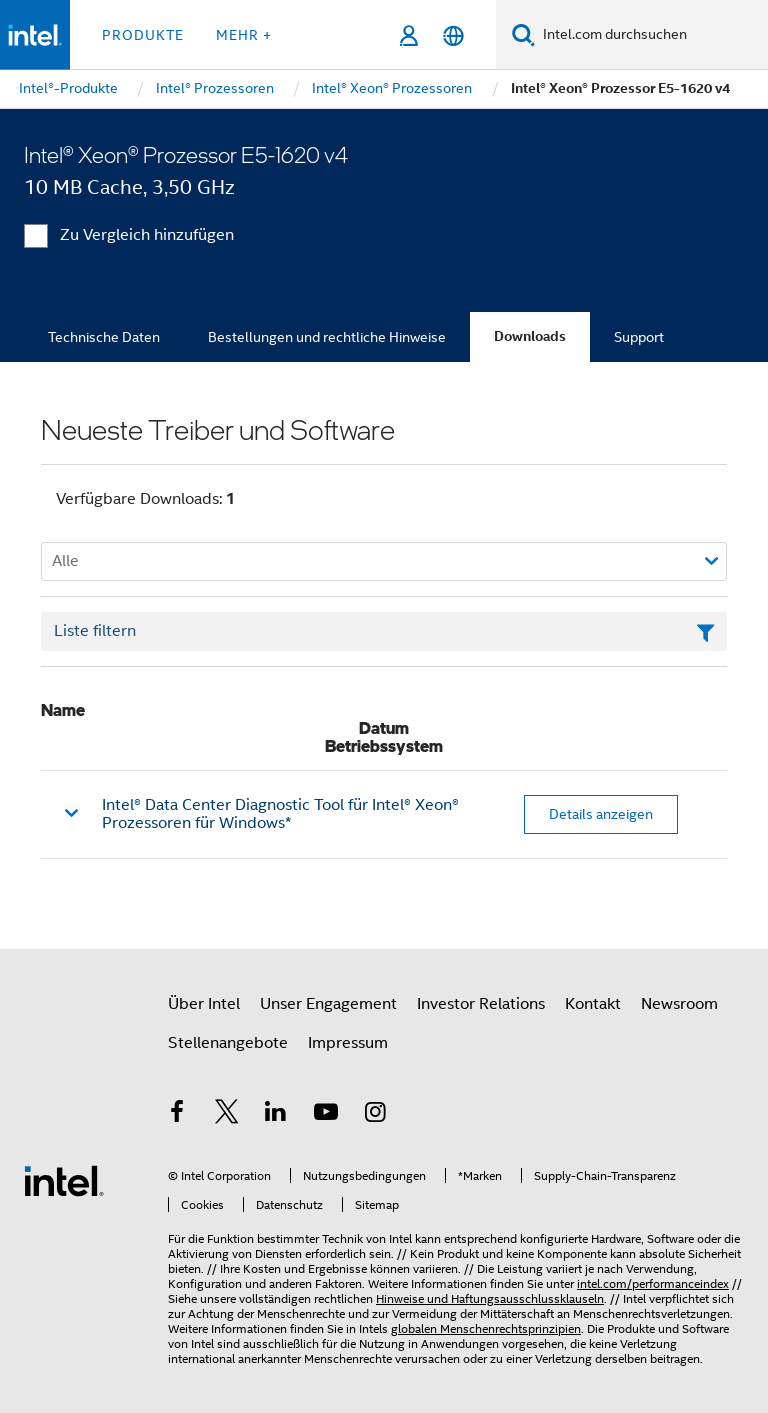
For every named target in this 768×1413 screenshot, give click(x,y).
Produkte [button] (143, 35)
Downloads (530, 336)
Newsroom (679, 1004)
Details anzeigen (601, 814)
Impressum (348, 1043)
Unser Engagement (328, 1004)
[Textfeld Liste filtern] (384, 632)
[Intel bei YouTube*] (326, 1115)
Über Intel (204, 1004)
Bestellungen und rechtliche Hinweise (327, 337)
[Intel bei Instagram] (375, 1115)
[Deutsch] (453, 35)
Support (639, 337)
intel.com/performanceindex (653, 1283)
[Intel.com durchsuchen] (651, 35)
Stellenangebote (228, 1043)
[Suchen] (523, 34)
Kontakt (593, 1004)
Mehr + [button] (244, 35)
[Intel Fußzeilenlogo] (64, 1180)
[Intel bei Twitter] (227, 1115)
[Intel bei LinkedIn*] (276, 1115)
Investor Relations (481, 1004)
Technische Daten (104, 337)
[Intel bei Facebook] (177, 1115)
